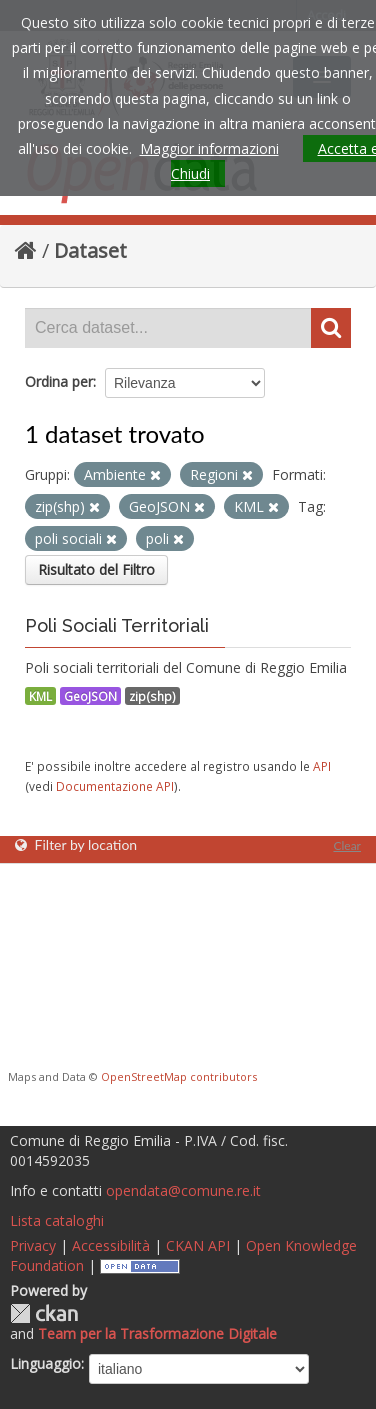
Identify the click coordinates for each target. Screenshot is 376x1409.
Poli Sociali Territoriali (117, 625)
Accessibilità (111, 1245)
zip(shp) (152, 696)
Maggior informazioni (209, 148)
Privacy (33, 1245)
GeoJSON (90, 696)
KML (40, 696)
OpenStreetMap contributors (179, 1076)
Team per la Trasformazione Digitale (157, 1333)
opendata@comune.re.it (183, 1190)
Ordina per (59, 381)
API (322, 766)
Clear (347, 845)
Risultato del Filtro (96, 569)
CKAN (44, 1313)
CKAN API (198, 1245)
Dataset (90, 250)
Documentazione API (115, 786)
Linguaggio (45, 1363)
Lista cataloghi (57, 1220)
